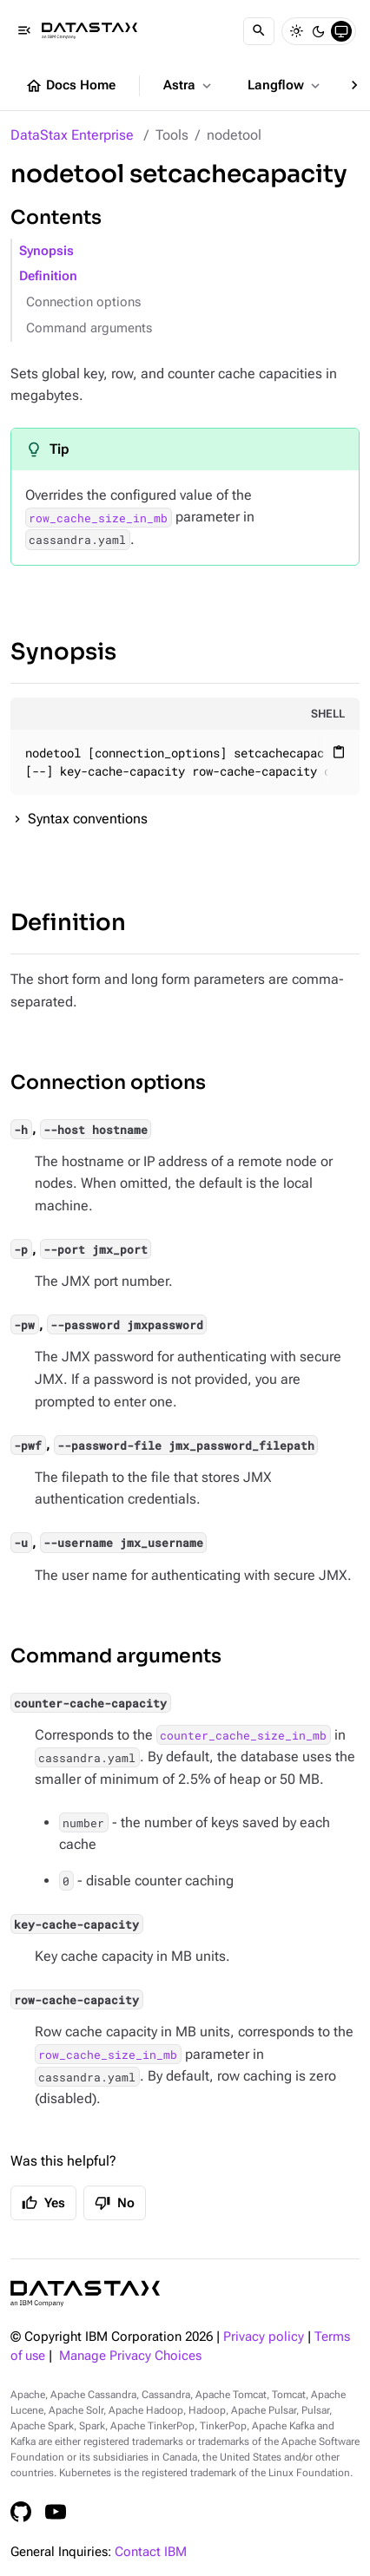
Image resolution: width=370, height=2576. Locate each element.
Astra (189, 86)
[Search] (258, 31)
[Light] (296, 31)
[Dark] (318, 31)
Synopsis (46, 251)
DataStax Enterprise (72, 135)
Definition (48, 276)
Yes (43, 2203)
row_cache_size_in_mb (98, 517)
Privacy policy (263, 2337)
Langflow (285, 86)
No (115, 2203)
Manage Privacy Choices (130, 2356)
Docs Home (70, 86)
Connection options (83, 302)
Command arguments (89, 328)
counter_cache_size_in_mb (243, 1735)
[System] (341, 31)
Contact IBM (151, 2552)
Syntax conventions (88, 818)
